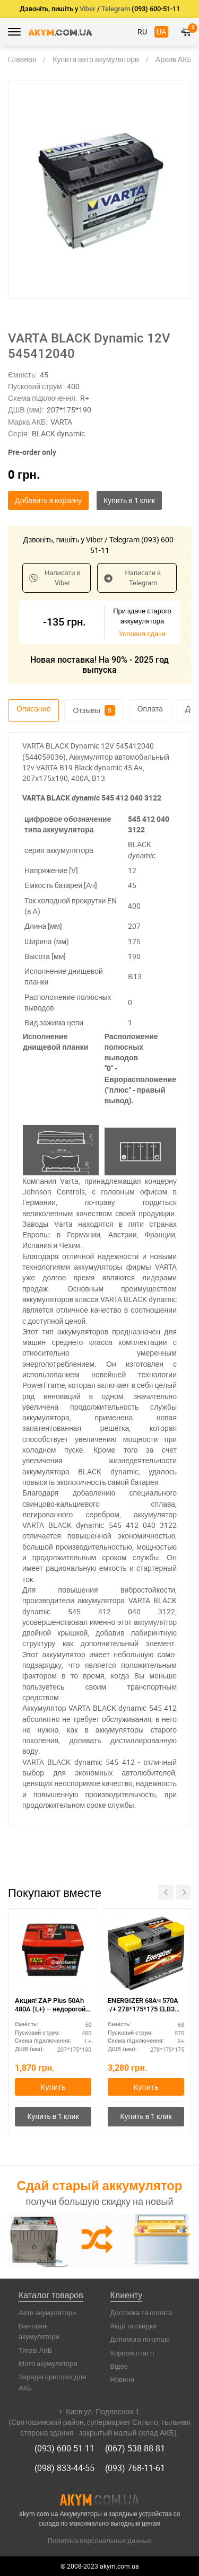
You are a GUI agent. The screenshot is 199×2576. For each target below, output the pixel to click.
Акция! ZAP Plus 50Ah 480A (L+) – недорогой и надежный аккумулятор (53, 2006)
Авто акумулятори (47, 2312)
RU (142, 32)
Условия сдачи (142, 633)
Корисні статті (132, 2353)
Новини (122, 2379)
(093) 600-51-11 (64, 2448)
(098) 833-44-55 (64, 2468)
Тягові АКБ (36, 2350)
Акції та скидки (133, 2326)
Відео (119, 2366)
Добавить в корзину (48, 500)
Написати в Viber (54, 577)
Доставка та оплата (141, 2312)
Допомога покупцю (140, 2339)
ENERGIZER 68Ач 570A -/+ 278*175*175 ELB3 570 (143, 2006)
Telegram (115, 9)
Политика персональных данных (100, 2540)
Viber (88, 9)
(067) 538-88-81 (135, 2448)
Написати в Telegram (132, 577)
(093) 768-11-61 (135, 2468)
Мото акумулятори (48, 2363)
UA (161, 32)
